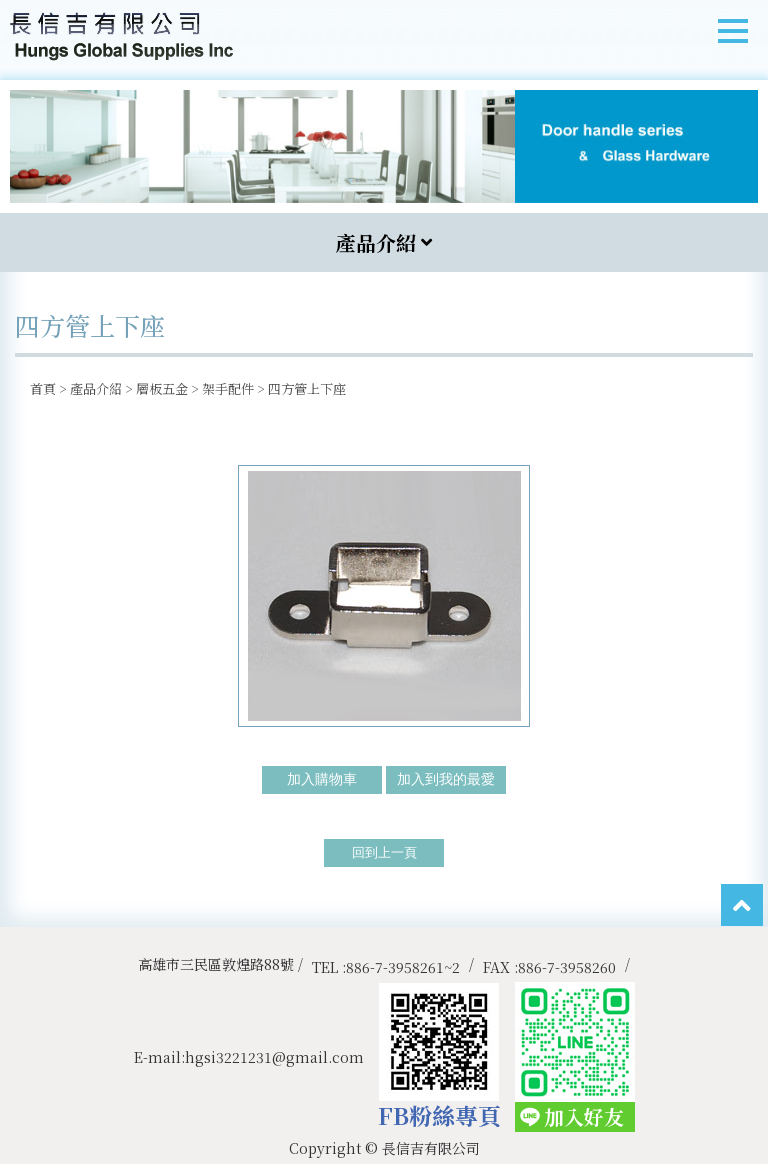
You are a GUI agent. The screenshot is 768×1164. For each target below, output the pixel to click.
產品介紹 (96, 388)
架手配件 (228, 388)
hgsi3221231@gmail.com (274, 1057)
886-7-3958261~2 (403, 967)
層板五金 (162, 388)
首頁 (43, 388)
